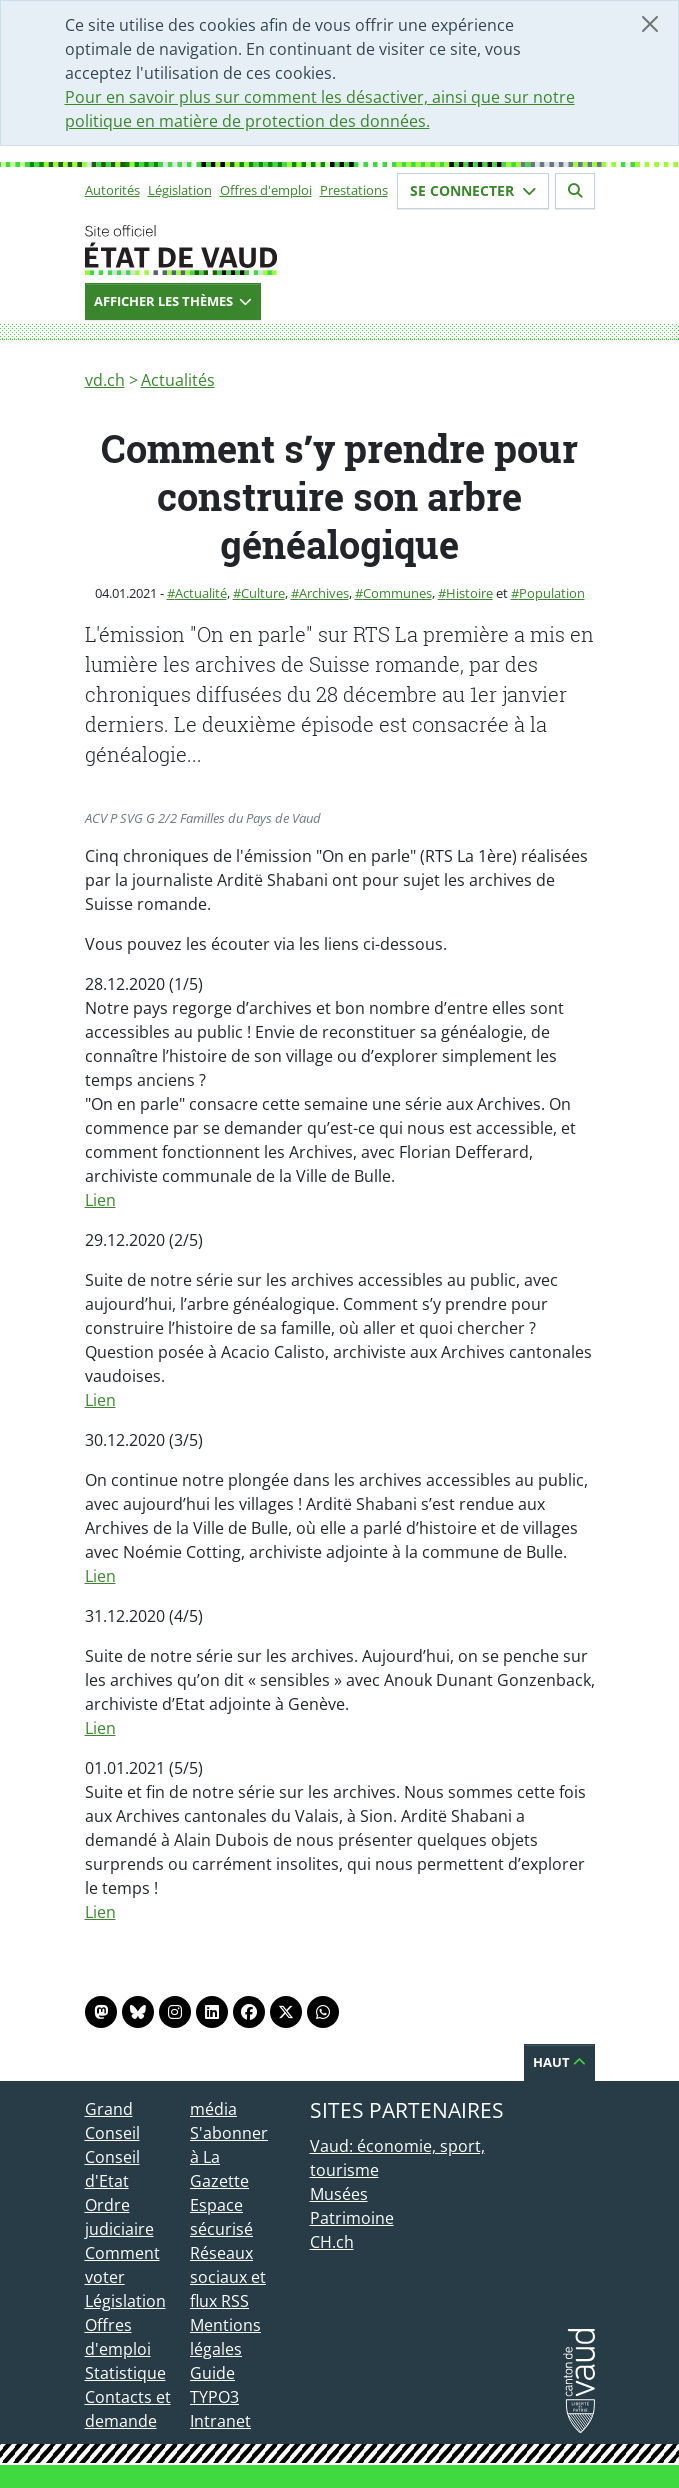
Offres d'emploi (266, 190)
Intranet (220, 2421)
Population (552, 593)
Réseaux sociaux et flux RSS (228, 2277)
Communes (397, 593)
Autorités (112, 190)
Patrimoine (352, 2218)
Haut (559, 2062)
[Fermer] (650, 24)
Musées (339, 2194)
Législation (180, 190)
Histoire (469, 593)
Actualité (201, 593)
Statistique (125, 2373)
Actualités (178, 380)
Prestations (354, 190)
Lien (100, 1200)
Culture (263, 593)
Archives (324, 593)
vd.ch (105, 380)
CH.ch (332, 2242)
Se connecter (473, 190)
